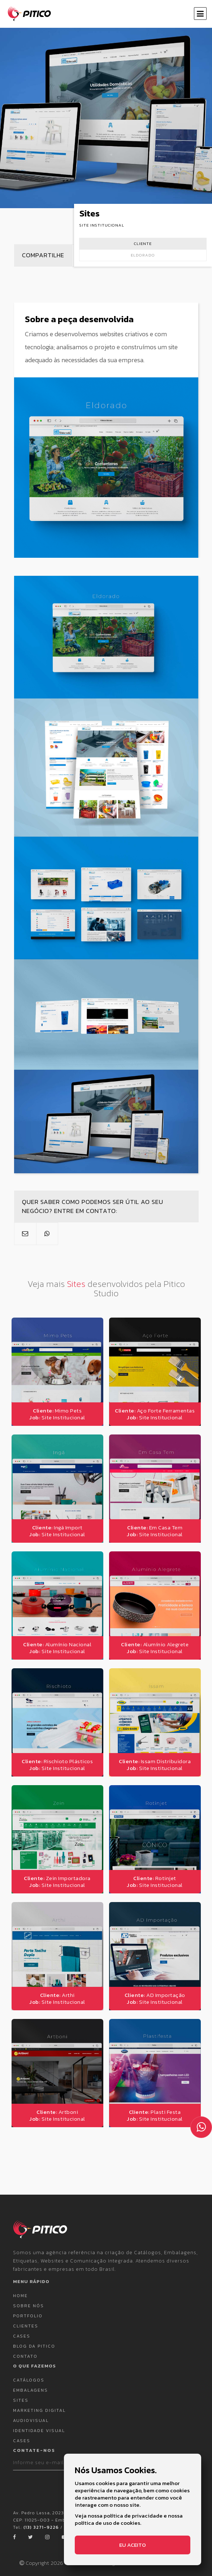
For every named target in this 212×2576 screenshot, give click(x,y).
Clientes (25, 2320)
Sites (21, 2394)
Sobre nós (28, 2300)
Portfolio (28, 2310)
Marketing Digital (39, 2404)
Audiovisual (31, 2414)
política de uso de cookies (107, 2523)
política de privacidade (133, 2515)
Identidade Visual (39, 2425)
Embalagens (30, 2384)
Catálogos (28, 2374)
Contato (25, 2350)
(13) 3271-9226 (41, 2521)
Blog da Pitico (34, 2340)
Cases (21, 2330)
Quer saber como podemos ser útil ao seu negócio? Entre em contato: (90, 1203)
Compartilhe (41, 254)
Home (20, 2290)
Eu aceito (132, 2545)
